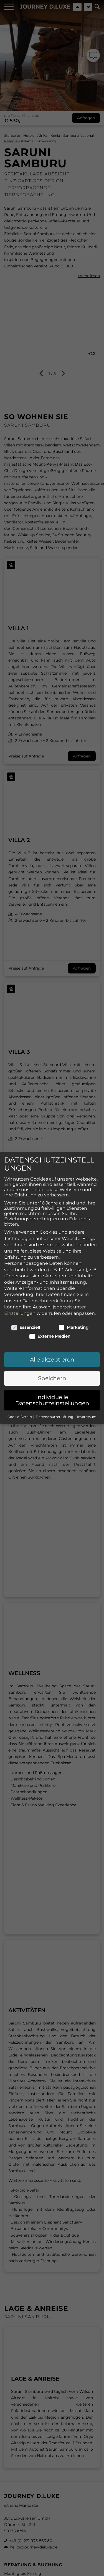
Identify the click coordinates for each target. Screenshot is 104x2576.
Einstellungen (19, 1290)
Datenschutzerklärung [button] (55, 1394)
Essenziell (25, 1304)
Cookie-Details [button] (20, 1394)
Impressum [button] (87, 1394)
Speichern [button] (52, 1355)
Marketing (73, 1304)
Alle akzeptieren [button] (52, 1336)
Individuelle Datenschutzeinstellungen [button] (52, 1377)
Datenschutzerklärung (47, 1277)
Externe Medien (49, 1313)
